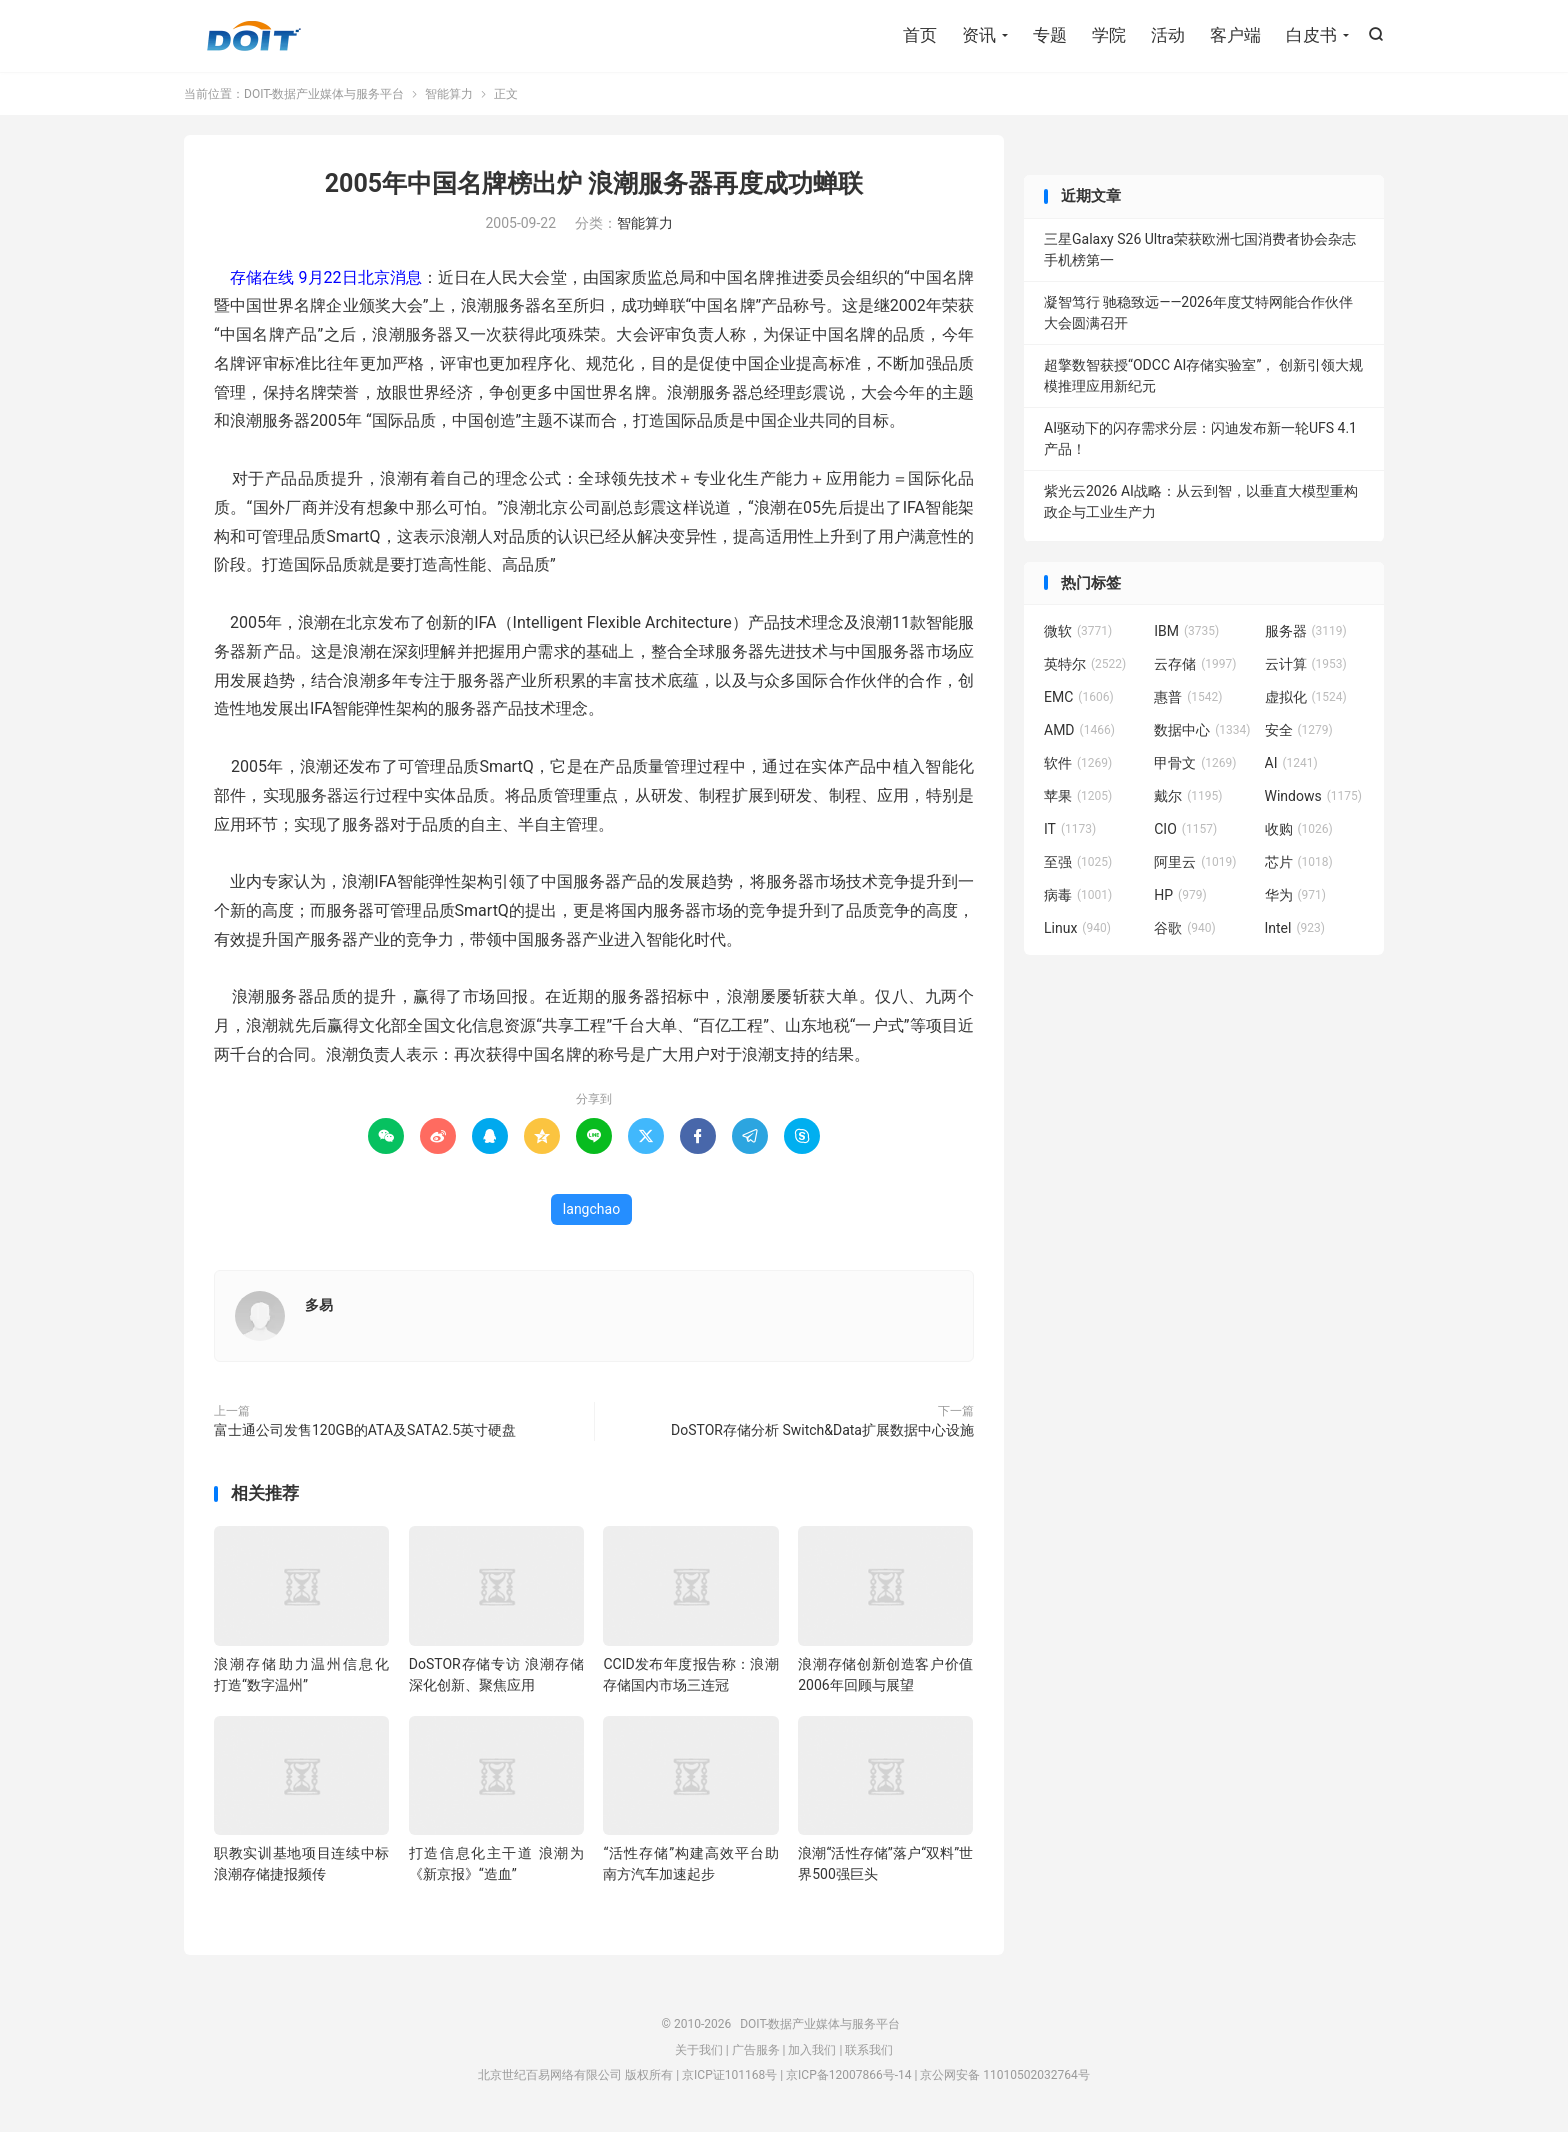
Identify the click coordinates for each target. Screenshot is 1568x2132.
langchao (591, 1209)
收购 (1299, 829)
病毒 (1078, 895)
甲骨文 (1195, 763)
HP (1180, 895)
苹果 (1078, 796)
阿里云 (1195, 862)
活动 (1168, 35)
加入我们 (812, 2050)
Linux (1077, 928)
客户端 (1235, 35)
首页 (920, 35)
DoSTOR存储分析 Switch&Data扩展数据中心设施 (822, 1430)
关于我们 (699, 2050)
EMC (1079, 697)
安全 (1299, 730)
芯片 (1299, 862)
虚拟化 (1306, 697)
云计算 (1306, 664)
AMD (1079, 730)
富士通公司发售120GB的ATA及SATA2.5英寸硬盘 (365, 1430)
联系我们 (869, 2050)
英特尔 (1085, 664)
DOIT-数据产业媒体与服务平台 (254, 36)
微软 (1078, 631)
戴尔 (1188, 796)
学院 (1109, 35)
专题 (1050, 35)
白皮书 (1311, 35)
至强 (1078, 862)
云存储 (1195, 664)
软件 (1078, 763)
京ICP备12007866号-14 (848, 2075)
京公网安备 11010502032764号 (1004, 2075)
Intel (1295, 928)
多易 (319, 1305)
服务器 (1306, 631)
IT (1070, 829)
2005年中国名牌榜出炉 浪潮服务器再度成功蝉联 (594, 183)
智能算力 (449, 94)
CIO (1185, 829)
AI (1291, 763)
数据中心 (1202, 730)
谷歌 (1185, 928)
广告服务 (756, 2050)
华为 (1296, 895)
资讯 (979, 35)
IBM (1186, 631)
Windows (1313, 796)
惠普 (1188, 697)
